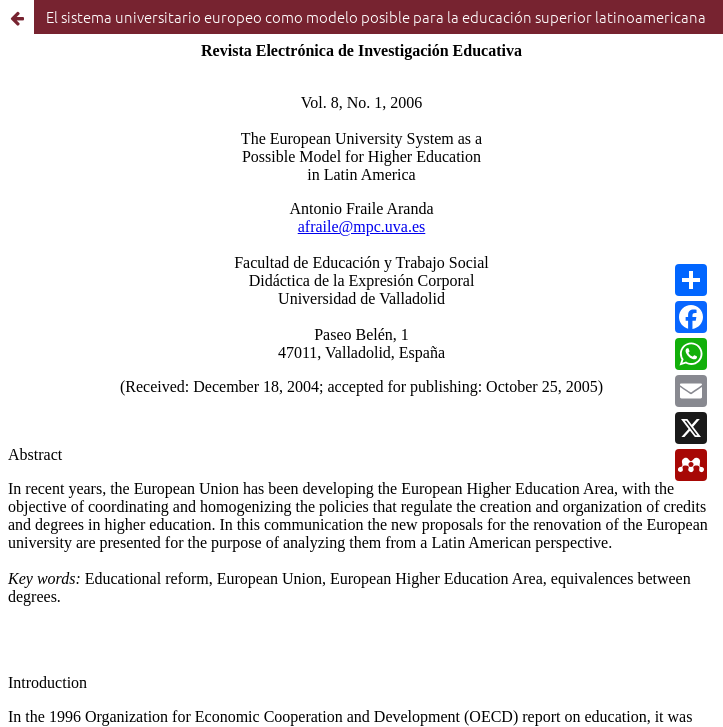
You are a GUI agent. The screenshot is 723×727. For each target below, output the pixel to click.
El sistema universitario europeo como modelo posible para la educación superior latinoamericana (376, 16)
